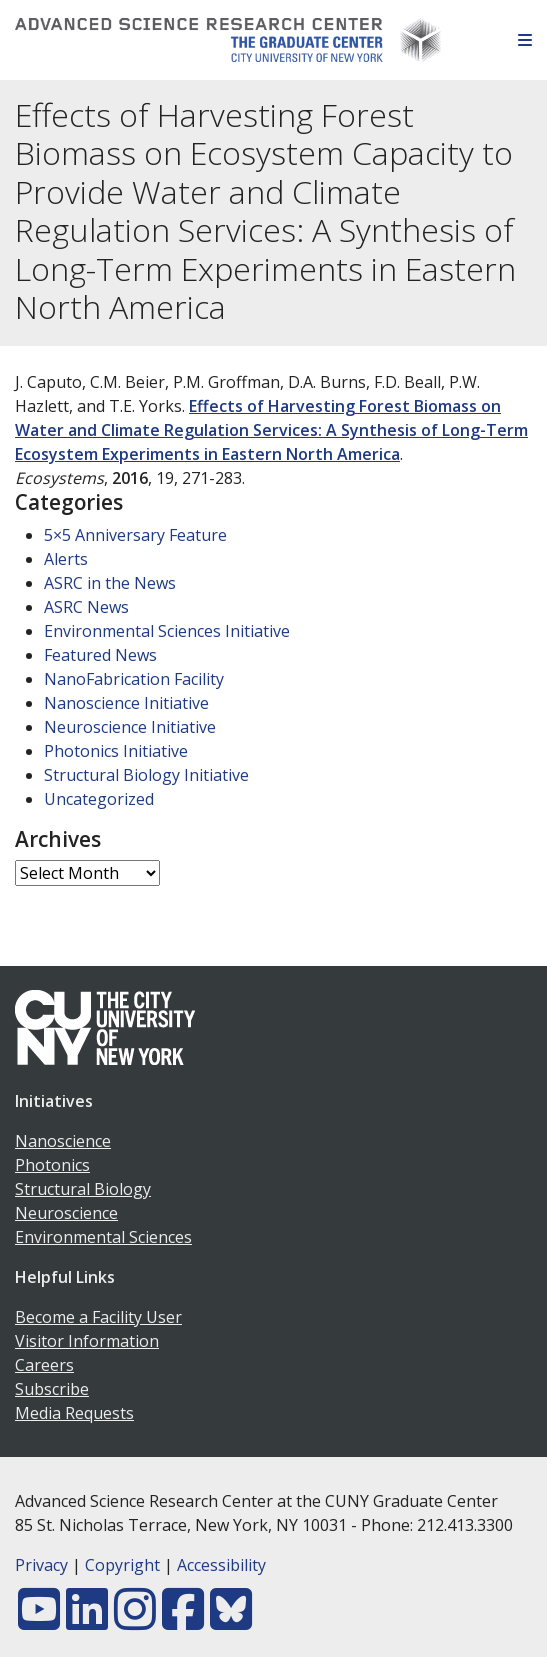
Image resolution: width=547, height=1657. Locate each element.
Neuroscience (66, 1213)
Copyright (122, 1565)
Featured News (100, 655)
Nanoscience (63, 1141)
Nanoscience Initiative (126, 703)
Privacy (41, 1565)
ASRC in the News (110, 583)
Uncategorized (99, 799)
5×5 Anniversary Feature (135, 535)
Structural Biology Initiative (146, 775)
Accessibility (221, 1565)
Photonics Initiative (116, 751)
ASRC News (86, 607)
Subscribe (52, 1389)
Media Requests (74, 1413)
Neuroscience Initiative (130, 727)
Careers (44, 1365)
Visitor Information (87, 1341)
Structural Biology (83, 1189)
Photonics (52, 1165)
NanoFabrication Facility (134, 679)
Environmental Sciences (103, 1237)
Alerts (66, 559)
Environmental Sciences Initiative (167, 631)
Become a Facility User (98, 1317)
